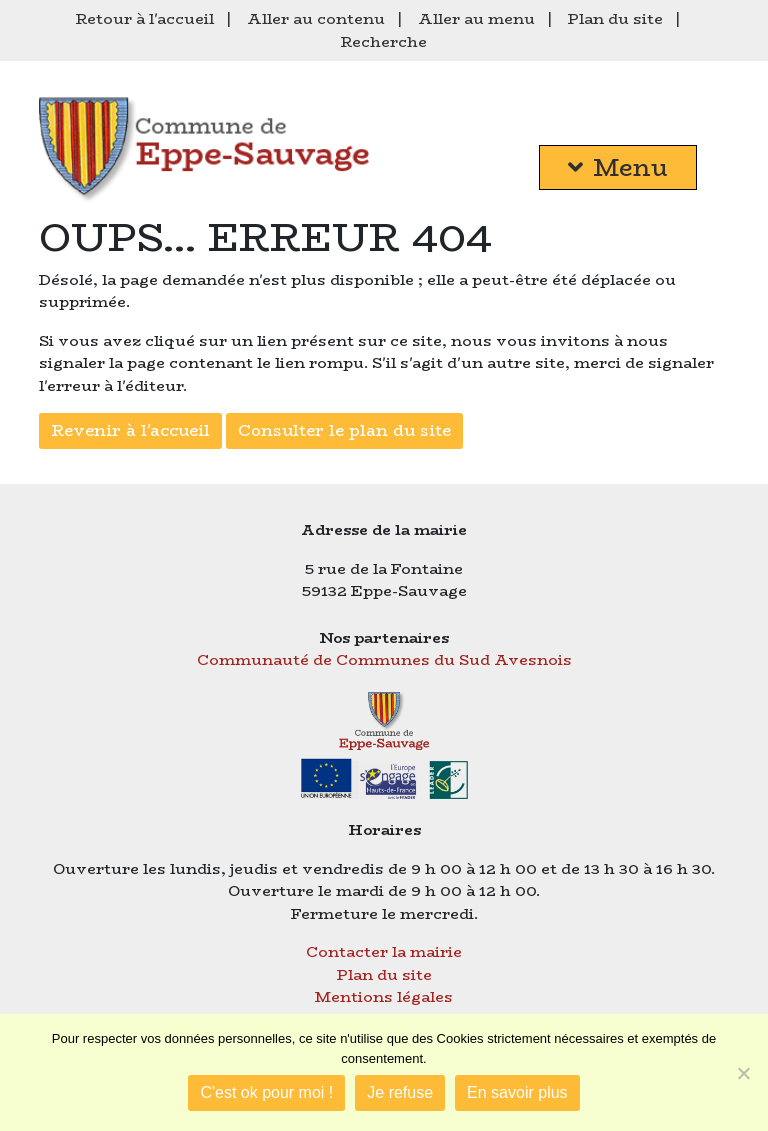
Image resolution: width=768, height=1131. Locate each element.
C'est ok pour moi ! (266, 1092)
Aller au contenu (316, 18)
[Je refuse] (743, 1073)
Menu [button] (618, 167)
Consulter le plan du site (344, 430)
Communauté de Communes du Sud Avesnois (384, 659)
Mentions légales (384, 996)
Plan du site (615, 18)
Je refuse (400, 1092)
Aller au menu (476, 18)
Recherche (384, 41)
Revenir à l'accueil (130, 430)
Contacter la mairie (384, 951)
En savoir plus (517, 1092)
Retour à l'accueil (145, 18)
